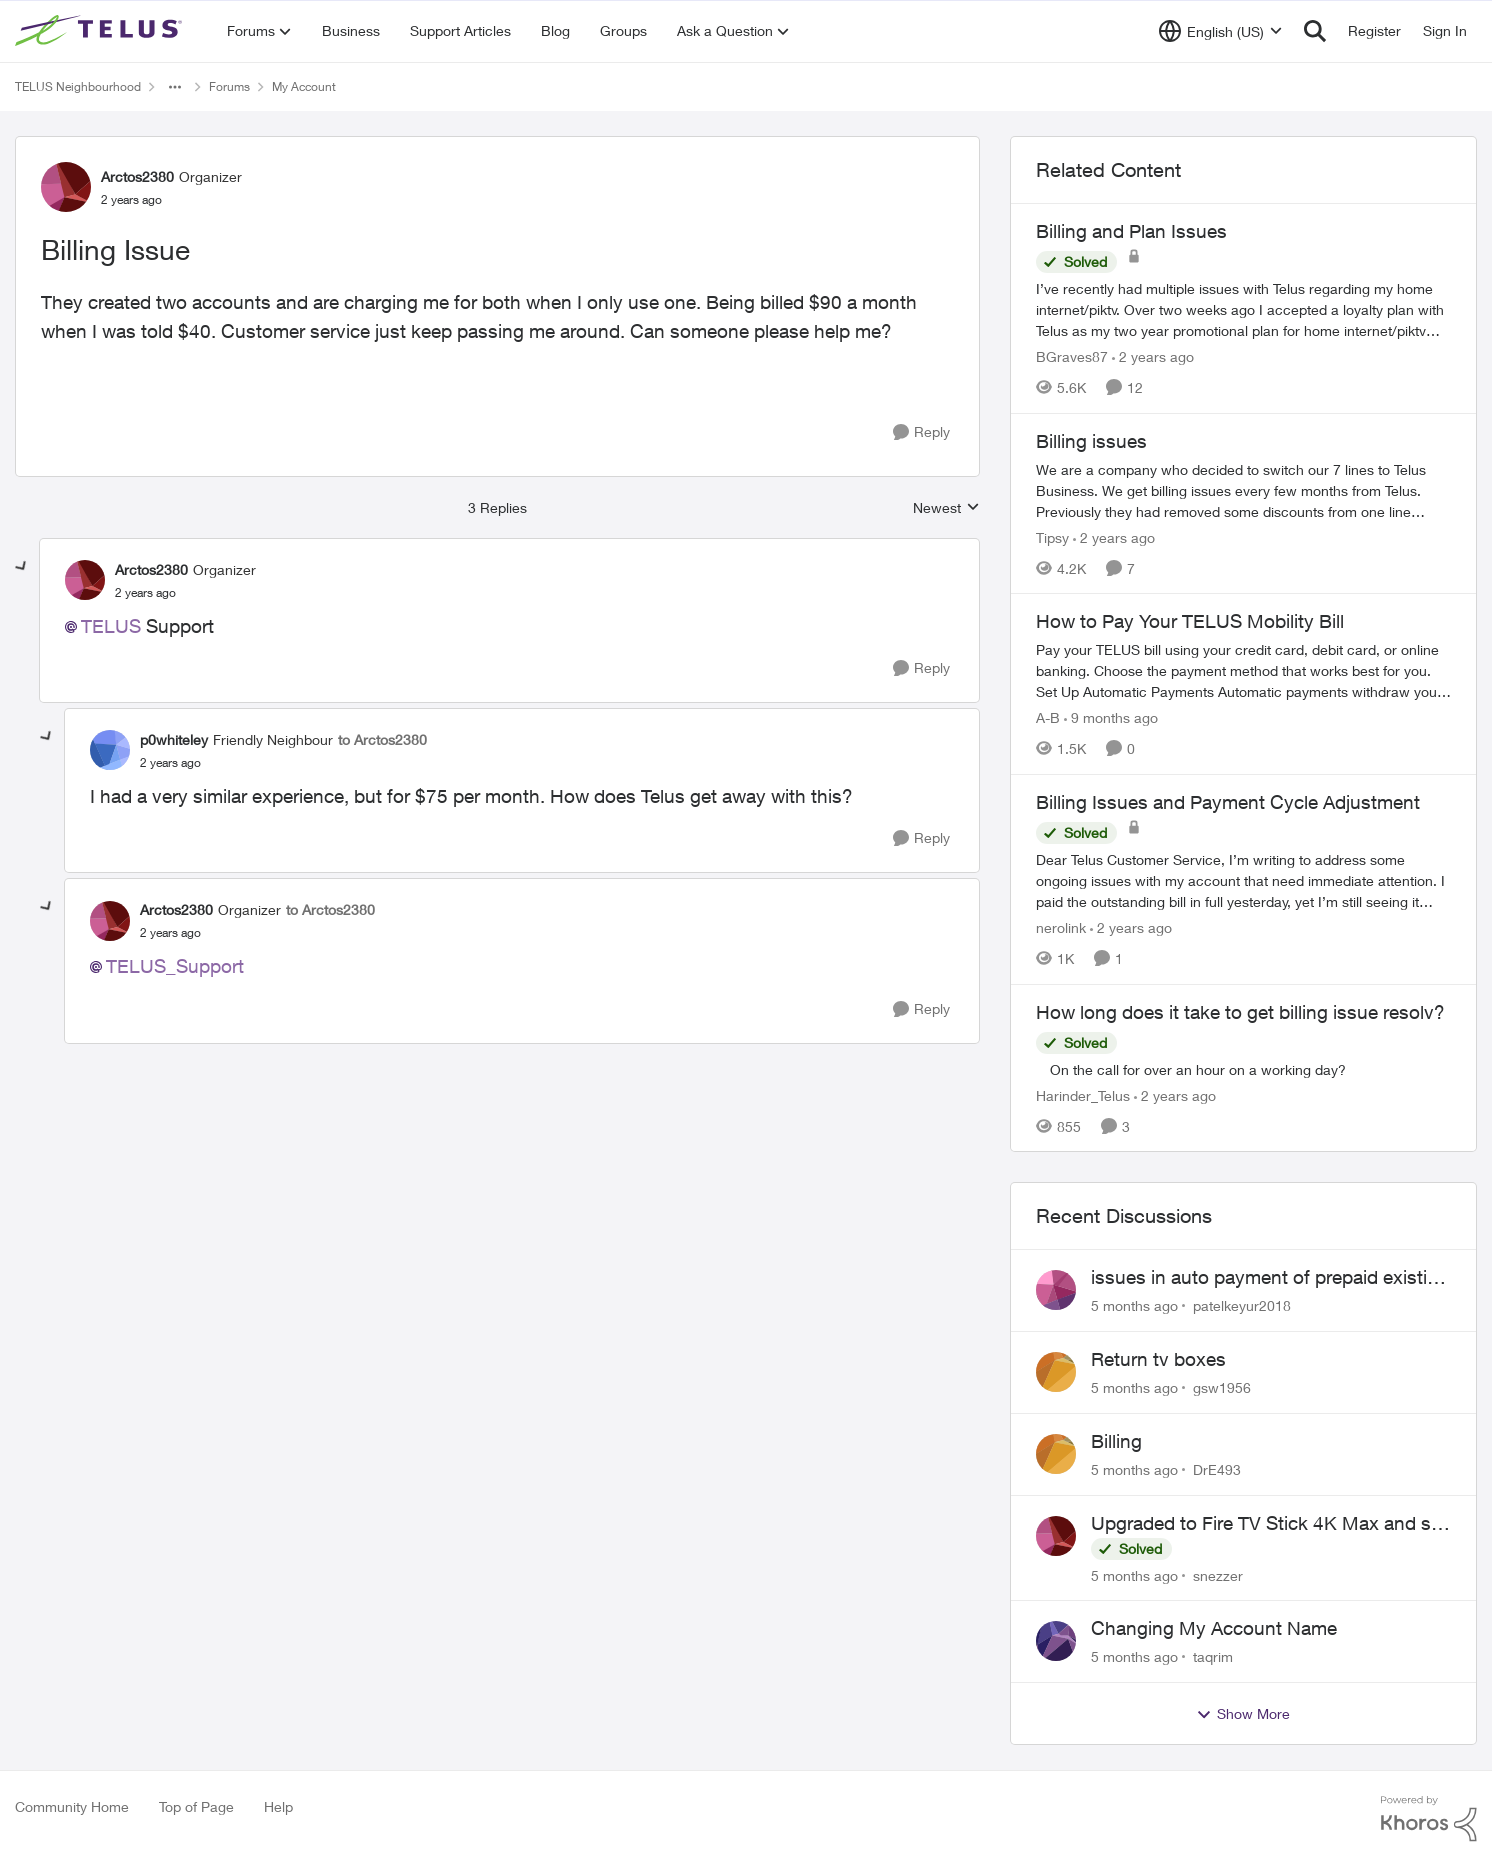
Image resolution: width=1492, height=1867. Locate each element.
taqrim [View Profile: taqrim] (1213, 1656)
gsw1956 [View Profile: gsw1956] (1222, 1387)
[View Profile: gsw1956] (1056, 1372)
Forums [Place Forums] (229, 86)
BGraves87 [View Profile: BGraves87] (1072, 356)
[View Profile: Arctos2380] (66, 187)
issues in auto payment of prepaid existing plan (1270, 1278)
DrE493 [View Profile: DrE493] (1217, 1469)
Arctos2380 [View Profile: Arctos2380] (137, 176)
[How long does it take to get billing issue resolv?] (1243, 1068)
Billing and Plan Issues (1131, 231)
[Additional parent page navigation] (175, 87)
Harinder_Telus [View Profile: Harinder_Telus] (1083, 1094)
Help (278, 1806)
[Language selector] (1220, 31)
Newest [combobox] (946, 508)
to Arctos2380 (382, 739)
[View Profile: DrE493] (1056, 1454)
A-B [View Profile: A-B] (1048, 717)
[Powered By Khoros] (1429, 1819)
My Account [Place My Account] (304, 86)
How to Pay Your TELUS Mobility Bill (1190, 621)
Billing (1116, 1441)
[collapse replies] (22, 567)
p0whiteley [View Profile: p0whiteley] (174, 739)
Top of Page (196, 1806)
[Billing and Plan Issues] (1243, 309)
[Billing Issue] (145, 593)
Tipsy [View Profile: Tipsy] (1052, 536)
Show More (1243, 1714)
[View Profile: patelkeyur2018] (1056, 1290)
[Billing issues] (1243, 489)
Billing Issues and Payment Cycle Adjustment (1228, 802)
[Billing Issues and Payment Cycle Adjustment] (1243, 880)
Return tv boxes (1158, 1359)
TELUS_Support (175, 966)
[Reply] (921, 432)
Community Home (72, 1806)
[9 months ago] (1111, 717)
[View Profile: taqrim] (1056, 1641)
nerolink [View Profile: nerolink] (1061, 927)
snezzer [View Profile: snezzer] (1218, 1574)
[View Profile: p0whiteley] (110, 750)
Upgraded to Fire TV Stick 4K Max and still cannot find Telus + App (1270, 1524)
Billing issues (1091, 441)
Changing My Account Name (1214, 1628)
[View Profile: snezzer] (1056, 1536)
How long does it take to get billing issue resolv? (1240, 1012)
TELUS (111, 626)
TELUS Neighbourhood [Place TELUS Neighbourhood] (78, 86)
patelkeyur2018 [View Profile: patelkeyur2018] (1242, 1305)
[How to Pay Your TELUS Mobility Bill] (1243, 670)
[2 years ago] (1153, 356)
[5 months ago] (1134, 1305)
